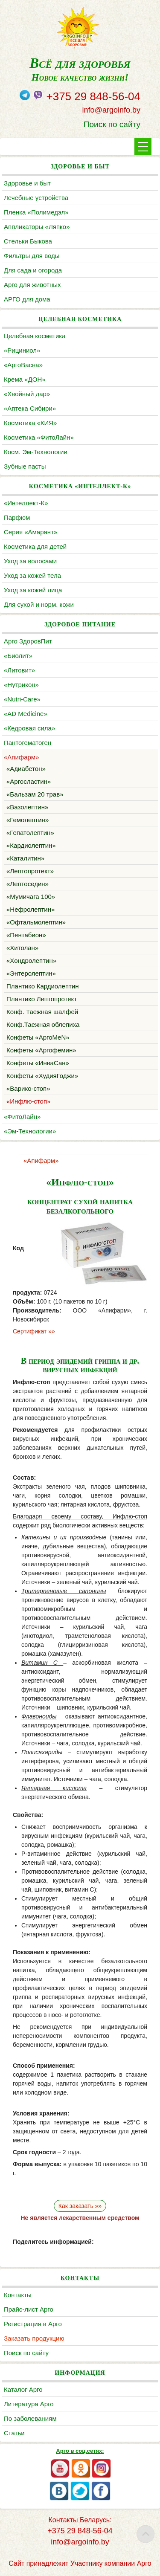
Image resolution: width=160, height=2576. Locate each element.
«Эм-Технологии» (30, 1131)
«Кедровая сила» (29, 728)
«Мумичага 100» (30, 896)
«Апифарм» (21, 757)
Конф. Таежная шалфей (42, 1011)
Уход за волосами (30, 561)
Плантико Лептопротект (41, 999)
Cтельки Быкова (28, 241)
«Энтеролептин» (31, 973)
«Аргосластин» (28, 781)
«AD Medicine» (25, 713)
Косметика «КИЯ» (30, 422)
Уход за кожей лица (33, 590)
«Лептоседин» (27, 883)
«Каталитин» (25, 858)
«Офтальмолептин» (36, 922)
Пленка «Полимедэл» (36, 212)
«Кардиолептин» (31, 845)
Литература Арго (29, 2404)
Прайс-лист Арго (28, 2309)
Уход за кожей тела (32, 575)
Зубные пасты (25, 466)
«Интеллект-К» (26, 503)
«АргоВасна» (23, 364)
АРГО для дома (27, 299)
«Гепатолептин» (30, 832)
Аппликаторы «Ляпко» (37, 226)
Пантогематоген (27, 742)
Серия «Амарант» (30, 532)
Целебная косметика (35, 335)
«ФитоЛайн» (22, 1116)
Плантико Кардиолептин (42, 986)
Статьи (14, 2433)
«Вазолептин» (27, 807)
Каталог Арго (23, 2389)
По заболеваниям (30, 2418)
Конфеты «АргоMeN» (38, 1037)
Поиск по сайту (112, 124)
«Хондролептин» (31, 960)
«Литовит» (19, 670)
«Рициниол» (22, 350)
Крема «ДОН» (25, 379)
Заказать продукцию (34, 2338)
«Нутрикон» (21, 684)
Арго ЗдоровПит (28, 641)
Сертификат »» (34, 1331)
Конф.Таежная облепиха (42, 1024)
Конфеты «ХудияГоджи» (42, 1075)
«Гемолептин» (27, 819)
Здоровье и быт (27, 183)
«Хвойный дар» (27, 393)
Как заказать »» (80, 2205)
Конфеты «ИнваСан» (37, 1062)
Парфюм (17, 517)
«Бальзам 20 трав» (35, 794)
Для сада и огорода (33, 270)
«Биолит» (18, 655)
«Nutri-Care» (22, 699)
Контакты (18, 2294)
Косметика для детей (35, 546)
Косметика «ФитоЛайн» (39, 437)
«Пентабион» (26, 935)
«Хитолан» (22, 947)
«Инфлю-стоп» (28, 1101)
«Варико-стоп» (28, 1088)
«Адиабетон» (26, 768)
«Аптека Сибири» (30, 408)
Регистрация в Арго (33, 2323)
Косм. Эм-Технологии (35, 451)
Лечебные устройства (36, 197)
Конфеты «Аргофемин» (41, 1050)
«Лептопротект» (30, 871)
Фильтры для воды (31, 255)
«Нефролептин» (30, 909)
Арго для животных (32, 284)
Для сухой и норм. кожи (39, 604)
